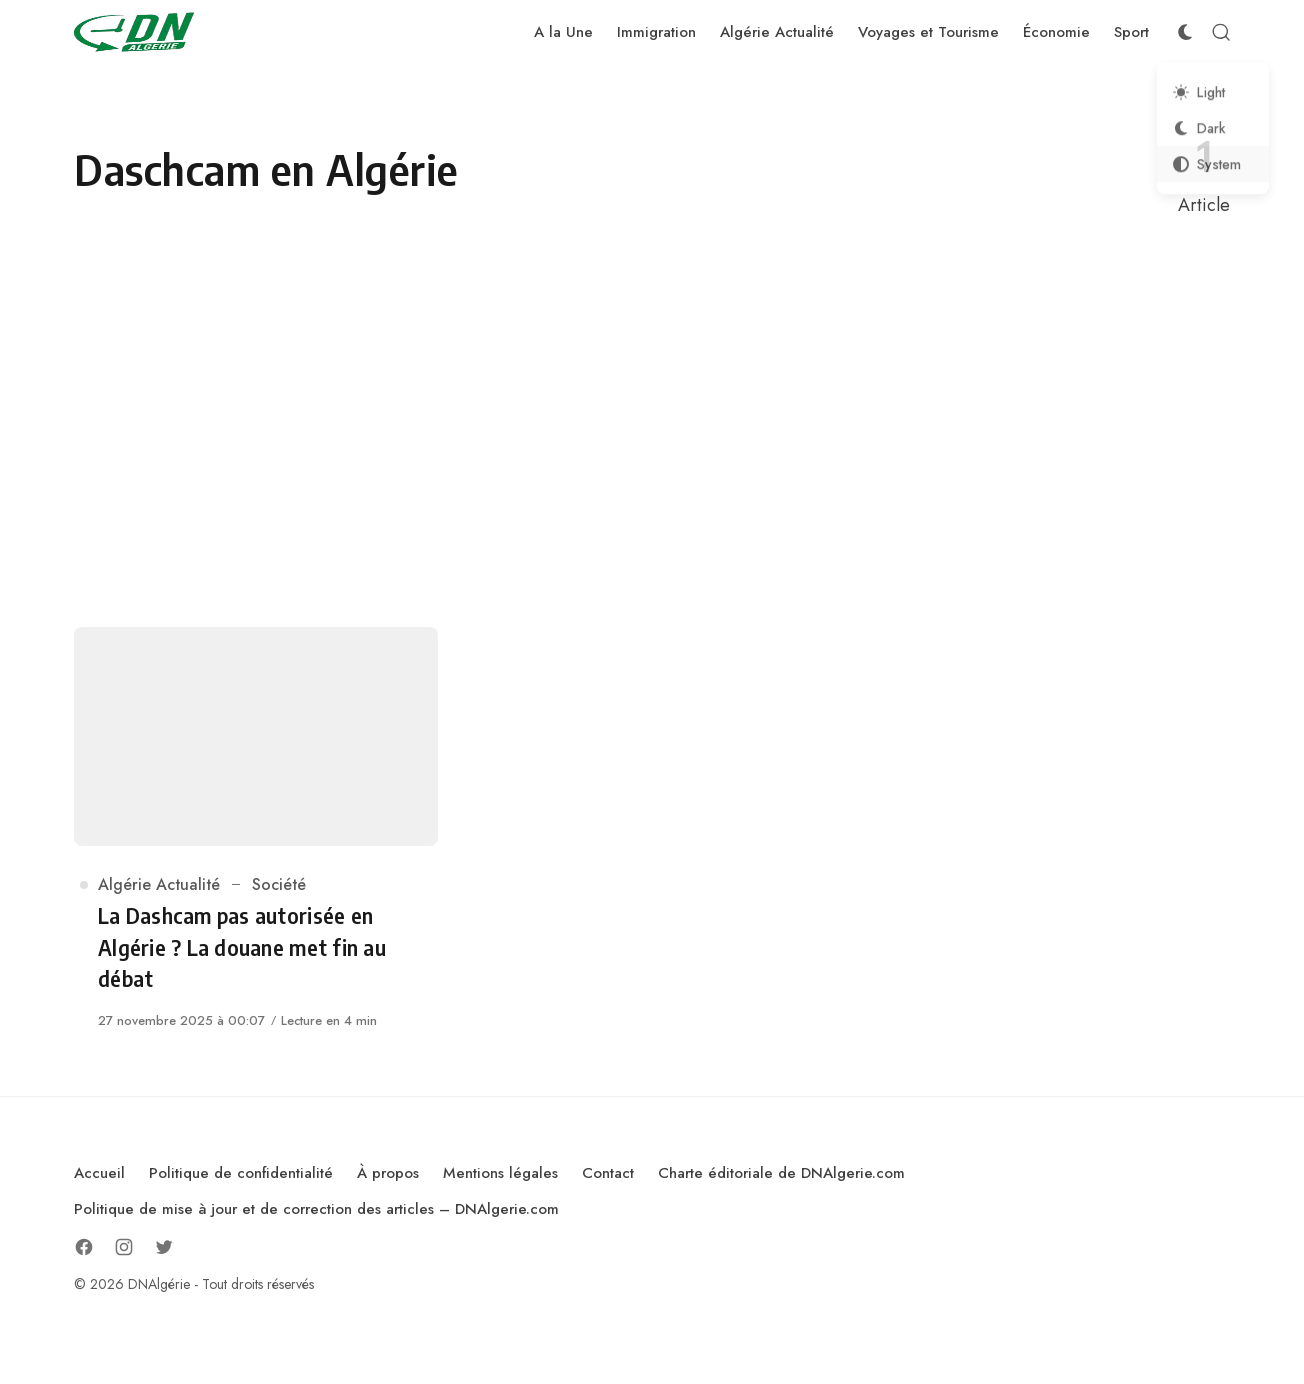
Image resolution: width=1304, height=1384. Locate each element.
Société (279, 884)
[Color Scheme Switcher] (1185, 32)
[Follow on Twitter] (164, 1247)
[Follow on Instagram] (124, 1247)
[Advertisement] (652, 423)
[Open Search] (1221, 32)
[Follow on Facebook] (84, 1247)
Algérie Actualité (159, 884)
